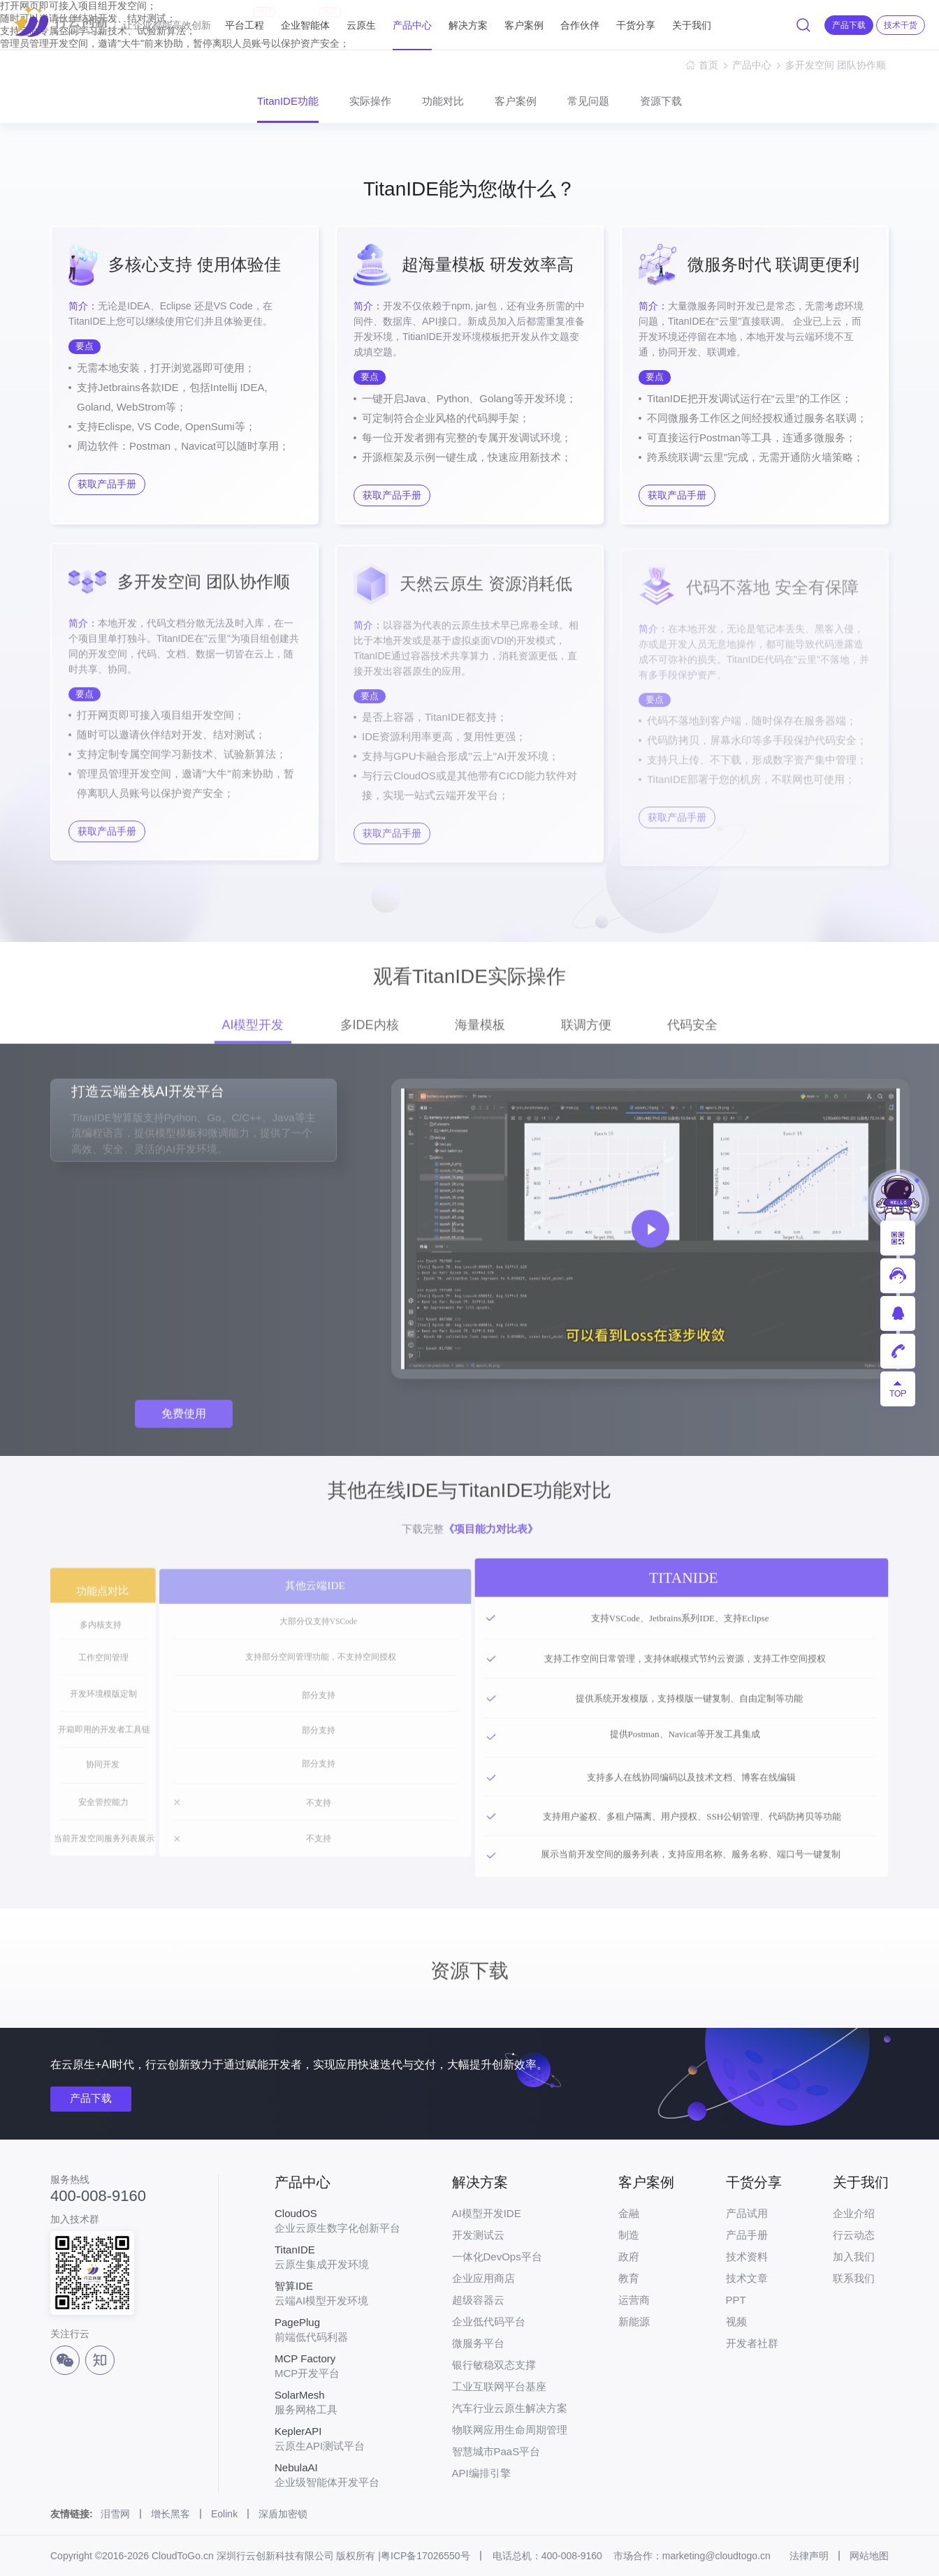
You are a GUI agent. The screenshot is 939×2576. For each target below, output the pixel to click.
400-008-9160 (98, 2196)
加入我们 (854, 2256)
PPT (736, 2300)
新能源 (634, 2321)
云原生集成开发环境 (337, 2257)
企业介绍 (854, 2213)
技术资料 (747, 2256)
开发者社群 (752, 2343)
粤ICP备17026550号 (425, 2555)
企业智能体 (305, 19)
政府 (628, 2256)
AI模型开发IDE (486, 2213)
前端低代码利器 (337, 2329)
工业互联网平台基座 (499, 2386)
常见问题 (588, 101)
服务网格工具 (337, 2402)
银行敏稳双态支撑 (494, 2365)
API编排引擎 (481, 2473)
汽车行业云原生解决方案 (509, 2408)
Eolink (224, 2513)
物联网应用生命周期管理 (509, 2430)
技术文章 (747, 2278)
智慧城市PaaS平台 (496, 2451)
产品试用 (747, 2213)
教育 (628, 2278)
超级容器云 (478, 2300)
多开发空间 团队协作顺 (837, 65)
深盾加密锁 (283, 2513)
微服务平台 (478, 2343)
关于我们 (691, 25)
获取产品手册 (107, 484)
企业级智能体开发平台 (337, 2474)
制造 (628, 2235)
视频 (736, 2321)
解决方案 (468, 25)
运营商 (634, 2300)
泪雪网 (115, 2513)
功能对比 (443, 101)
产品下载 (91, 2098)
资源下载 (661, 101)
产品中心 (412, 25)
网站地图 (869, 2555)
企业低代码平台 (488, 2321)
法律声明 (809, 2555)
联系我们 (854, 2278)
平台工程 (244, 19)
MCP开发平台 (337, 2366)
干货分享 (635, 25)
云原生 (361, 25)
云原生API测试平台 (337, 2438)
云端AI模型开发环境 (337, 2293)
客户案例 (524, 25)
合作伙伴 (579, 25)
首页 (708, 65)
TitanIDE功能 (288, 101)
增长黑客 (170, 2513)
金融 (628, 2213)
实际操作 (370, 101)
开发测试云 (478, 2235)
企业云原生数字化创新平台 (337, 2220)
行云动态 (854, 2235)
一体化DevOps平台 (497, 2256)
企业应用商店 (483, 2278)
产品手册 (747, 2235)
